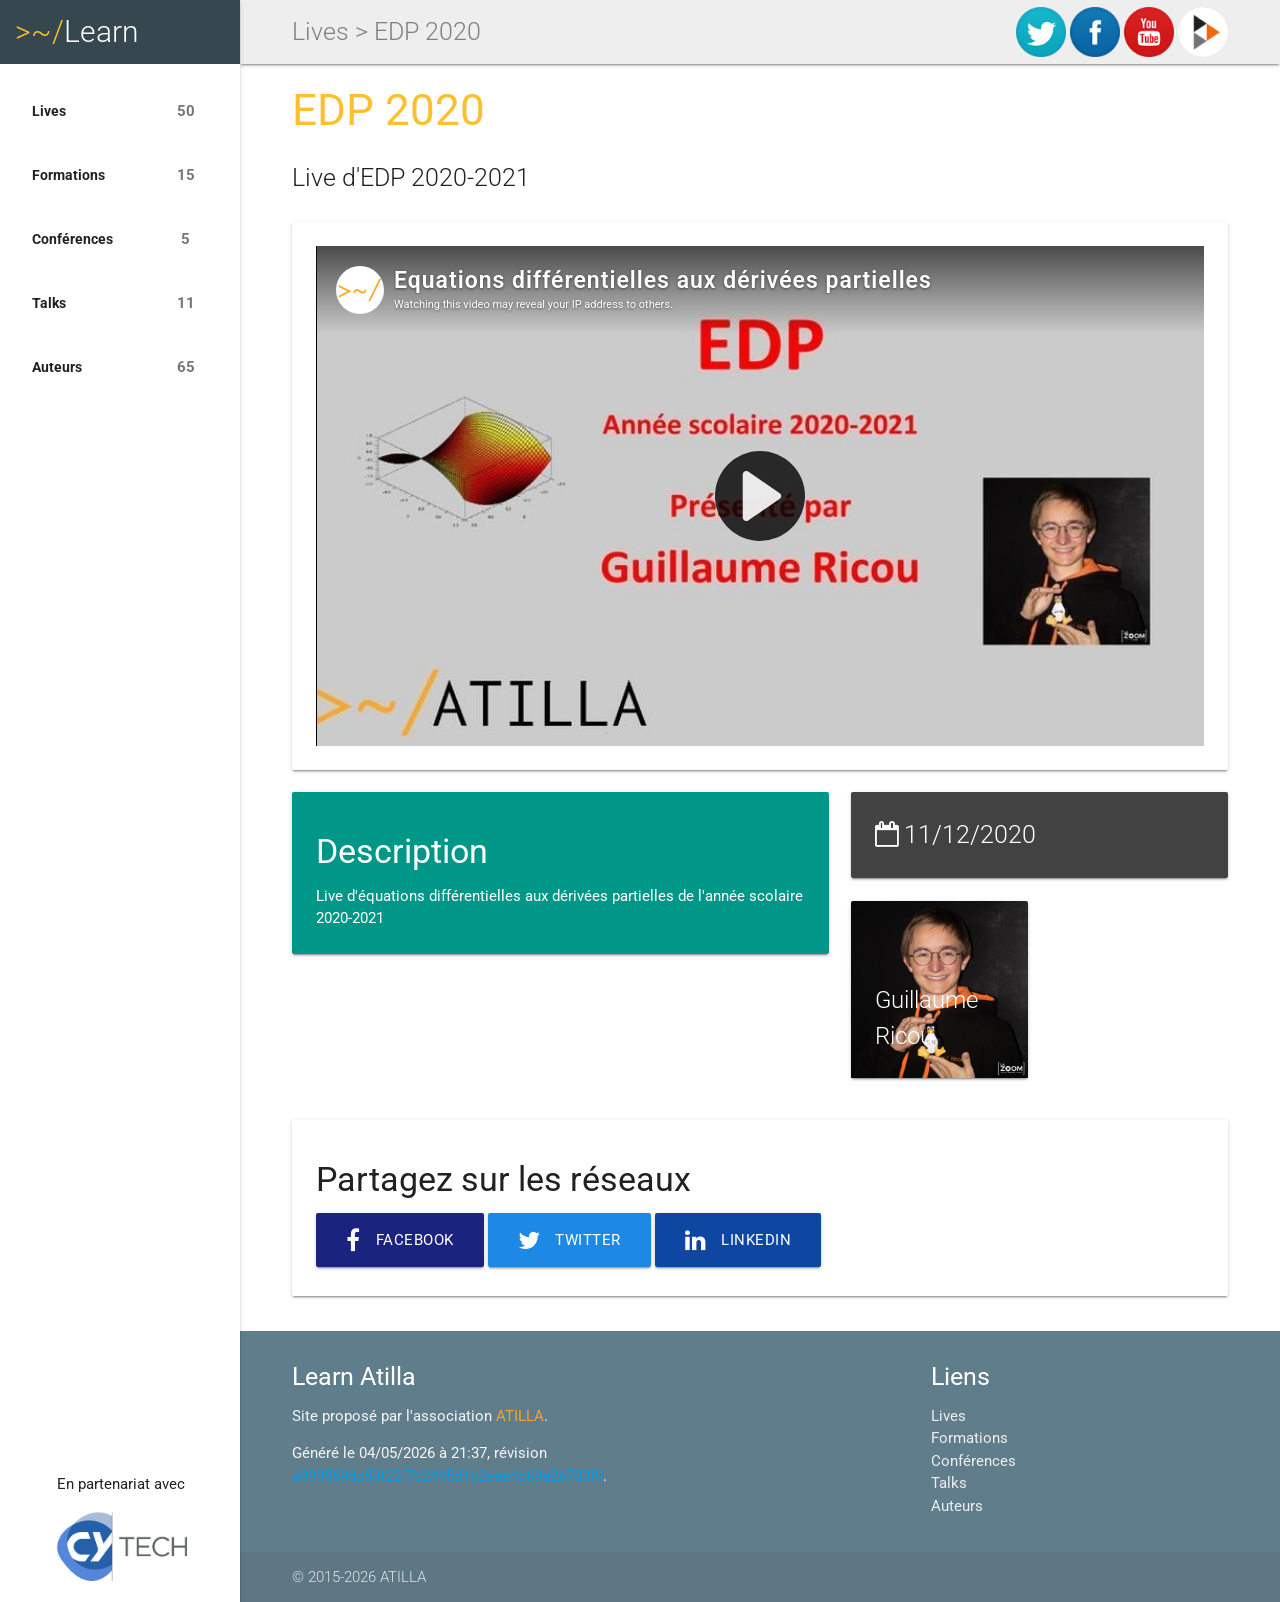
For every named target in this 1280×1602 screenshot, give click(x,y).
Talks (120, 303)
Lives (120, 111)
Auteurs (120, 367)
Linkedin (738, 1240)
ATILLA (520, 1416)
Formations (120, 175)
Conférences (120, 239)
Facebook (400, 1240)
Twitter (569, 1240)
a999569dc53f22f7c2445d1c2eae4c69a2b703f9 (447, 1476)
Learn (77, 31)
